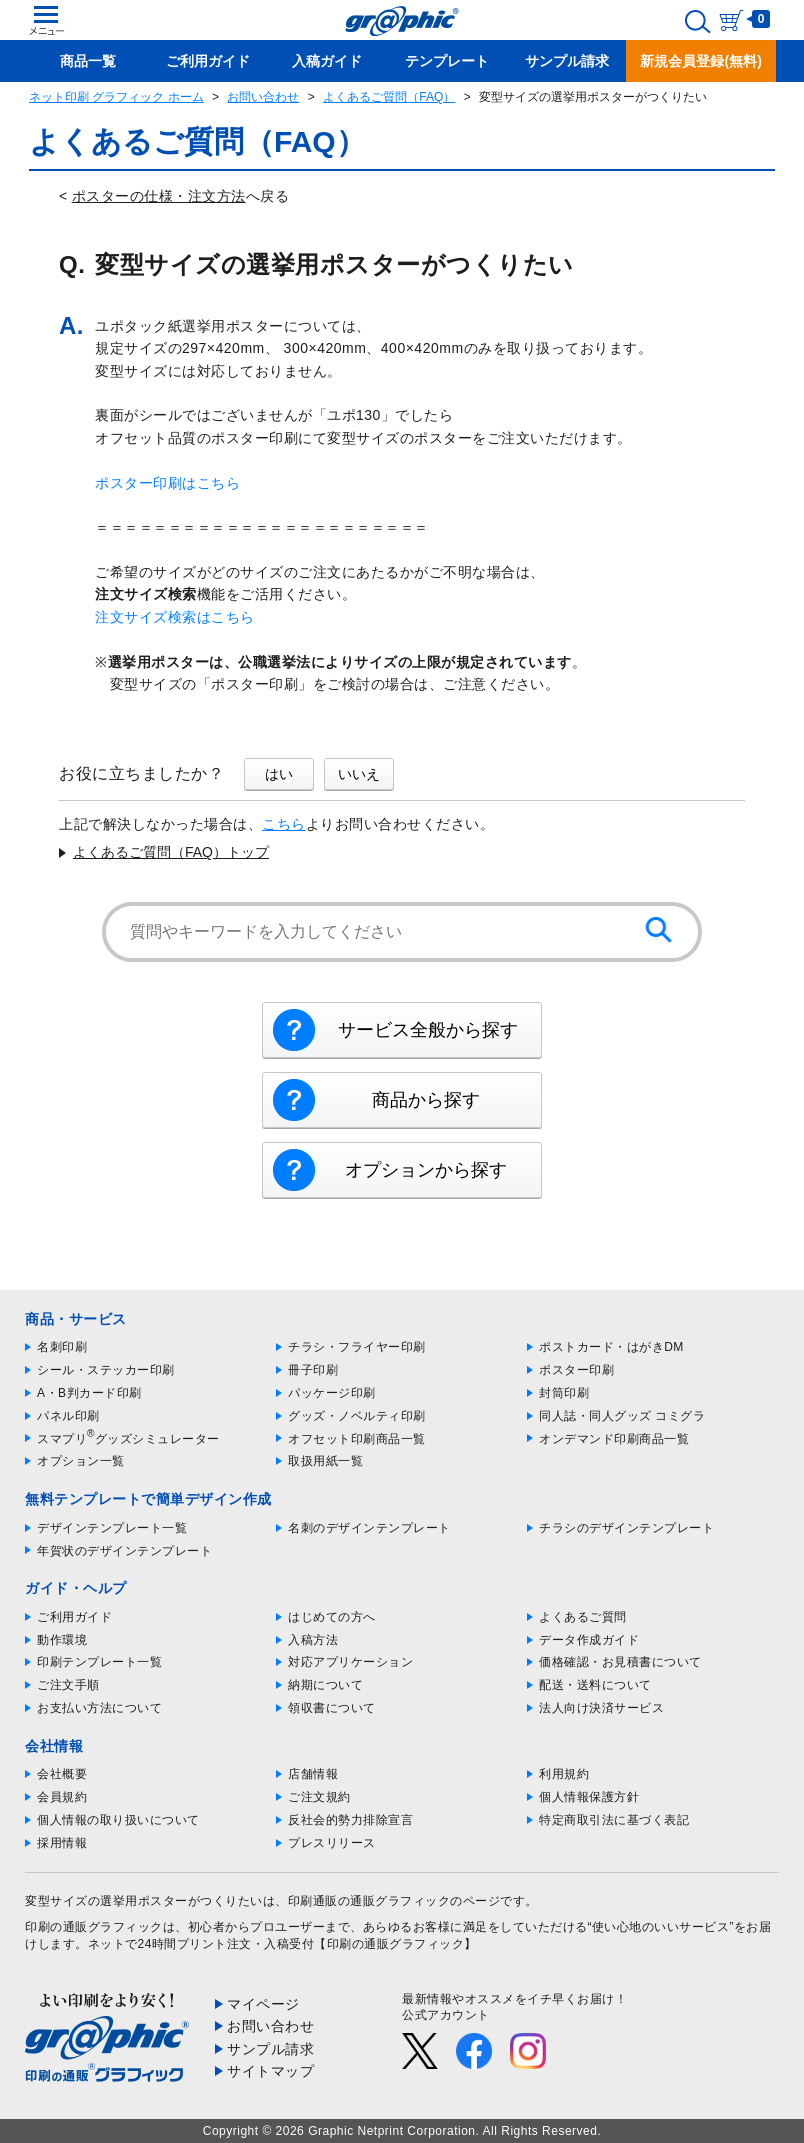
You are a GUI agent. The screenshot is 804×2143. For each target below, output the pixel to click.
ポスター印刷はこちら (167, 483)
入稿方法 (313, 1640)
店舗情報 (313, 1774)
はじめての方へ (332, 1617)
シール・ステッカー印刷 (106, 1370)
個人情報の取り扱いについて (118, 1820)
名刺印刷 (62, 1347)
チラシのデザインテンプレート (626, 1528)
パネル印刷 (68, 1416)
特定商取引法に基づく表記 (614, 1820)
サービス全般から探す (428, 1030)
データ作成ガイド (589, 1640)
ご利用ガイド (74, 1617)
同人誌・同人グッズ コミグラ (622, 1416)
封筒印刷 (564, 1393)
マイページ (263, 2004)
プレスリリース (332, 1843)
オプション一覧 (81, 1461)
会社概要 (62, 1774)
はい (279, 774)
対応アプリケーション (350, 1662)
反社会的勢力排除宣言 (350, 1820)
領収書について (332, 1708)
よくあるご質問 (583, 1617)
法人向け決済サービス (601, 1708)
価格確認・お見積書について (620, 1662)
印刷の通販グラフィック (94, 1927)
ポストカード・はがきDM (611, 1347)
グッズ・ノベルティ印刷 (357, 1416)
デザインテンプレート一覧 (112, 1528)
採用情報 (62, 1843)
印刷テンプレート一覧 (99, 1662)
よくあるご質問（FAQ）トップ (171, 852)
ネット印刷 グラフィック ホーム (116, 97)
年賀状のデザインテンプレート (124, 1551)
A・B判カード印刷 (89, 1393)
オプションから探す (426, 1170)
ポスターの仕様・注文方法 (159, 196)
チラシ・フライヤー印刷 (357, 1347)
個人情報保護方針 (589, 1797)
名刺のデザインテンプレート (369, 1528)
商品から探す (426, 1100)
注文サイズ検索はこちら (175, 617)
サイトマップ (270, 2071)
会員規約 (62, 1797)
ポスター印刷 (576, 1370)
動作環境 (62, 1640)
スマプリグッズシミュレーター (128, 1439)
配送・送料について (595, 1685)
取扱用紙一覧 (325, 1461)
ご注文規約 (319, 1797)
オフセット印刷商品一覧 (357, 1439)
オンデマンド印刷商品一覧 (614, 1439)
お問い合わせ (263, 97)
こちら (284, 824)
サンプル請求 (270, 2049)
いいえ (359, 774)
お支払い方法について (99, 1708)
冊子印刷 (313, 1370)
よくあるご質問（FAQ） (389, 97)
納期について (325, 1685)
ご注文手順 (68, 1685)
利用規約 (564, 1774)
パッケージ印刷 (332, 1393)
